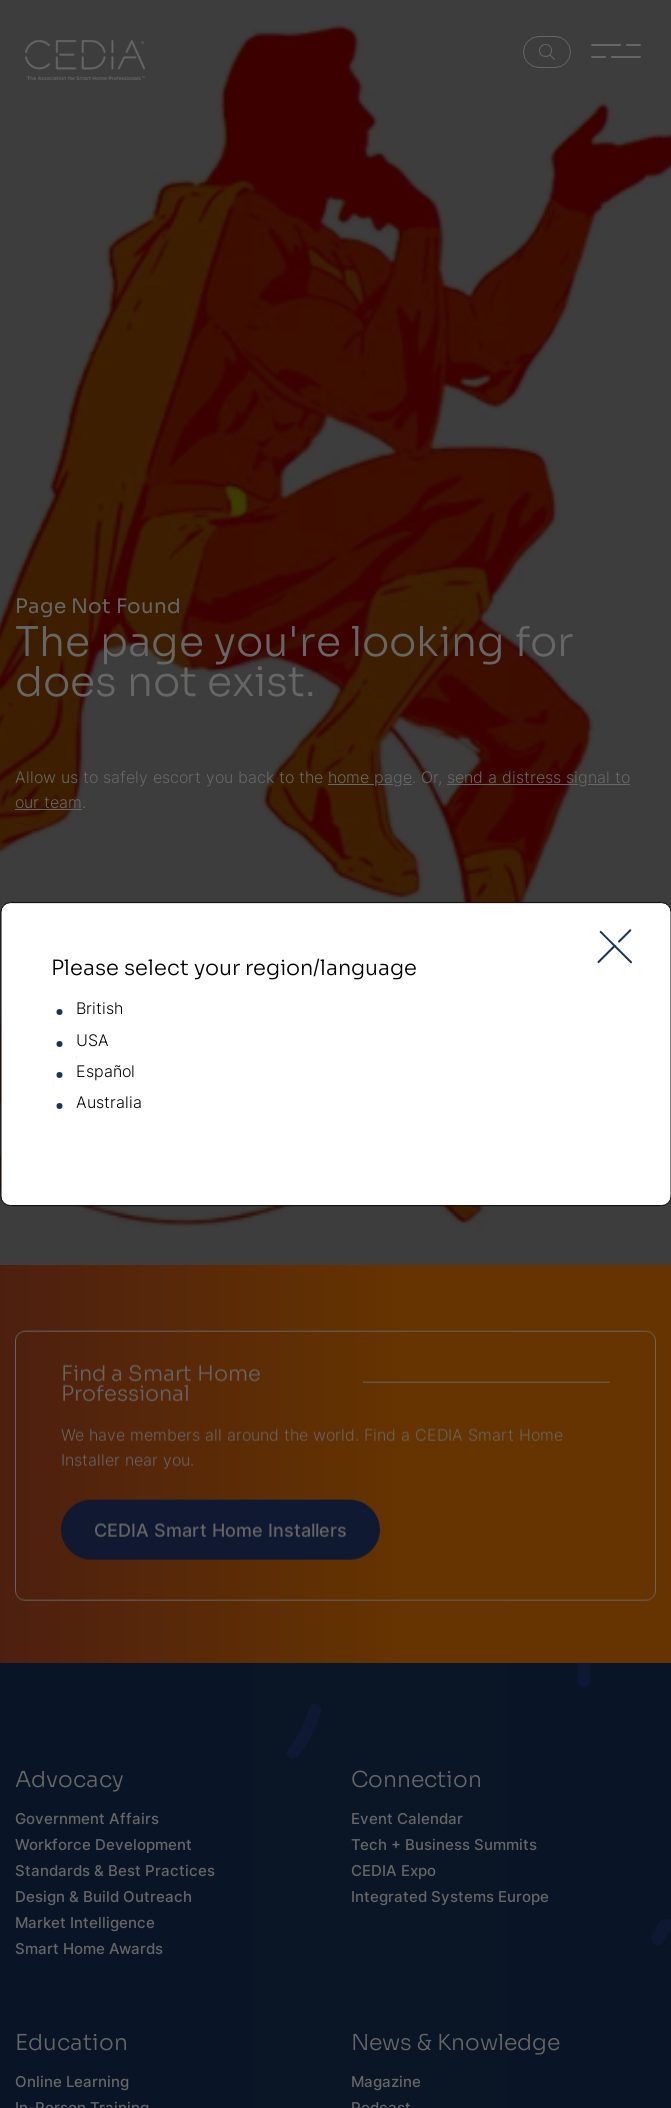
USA (92, 1041)
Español (105, 1072)
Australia (109, 1104)
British (99, 1009)
